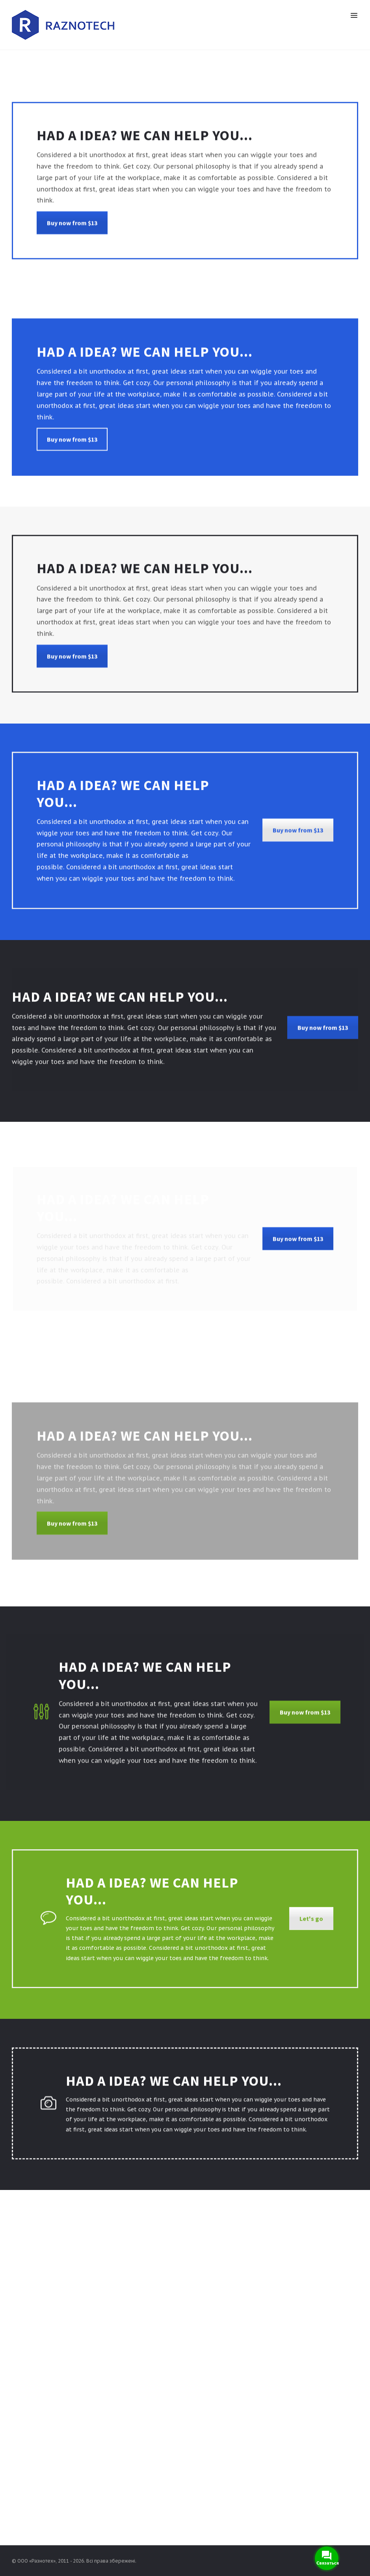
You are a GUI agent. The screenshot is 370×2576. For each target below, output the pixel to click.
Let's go (311, 1928)
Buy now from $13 (72, 233)
